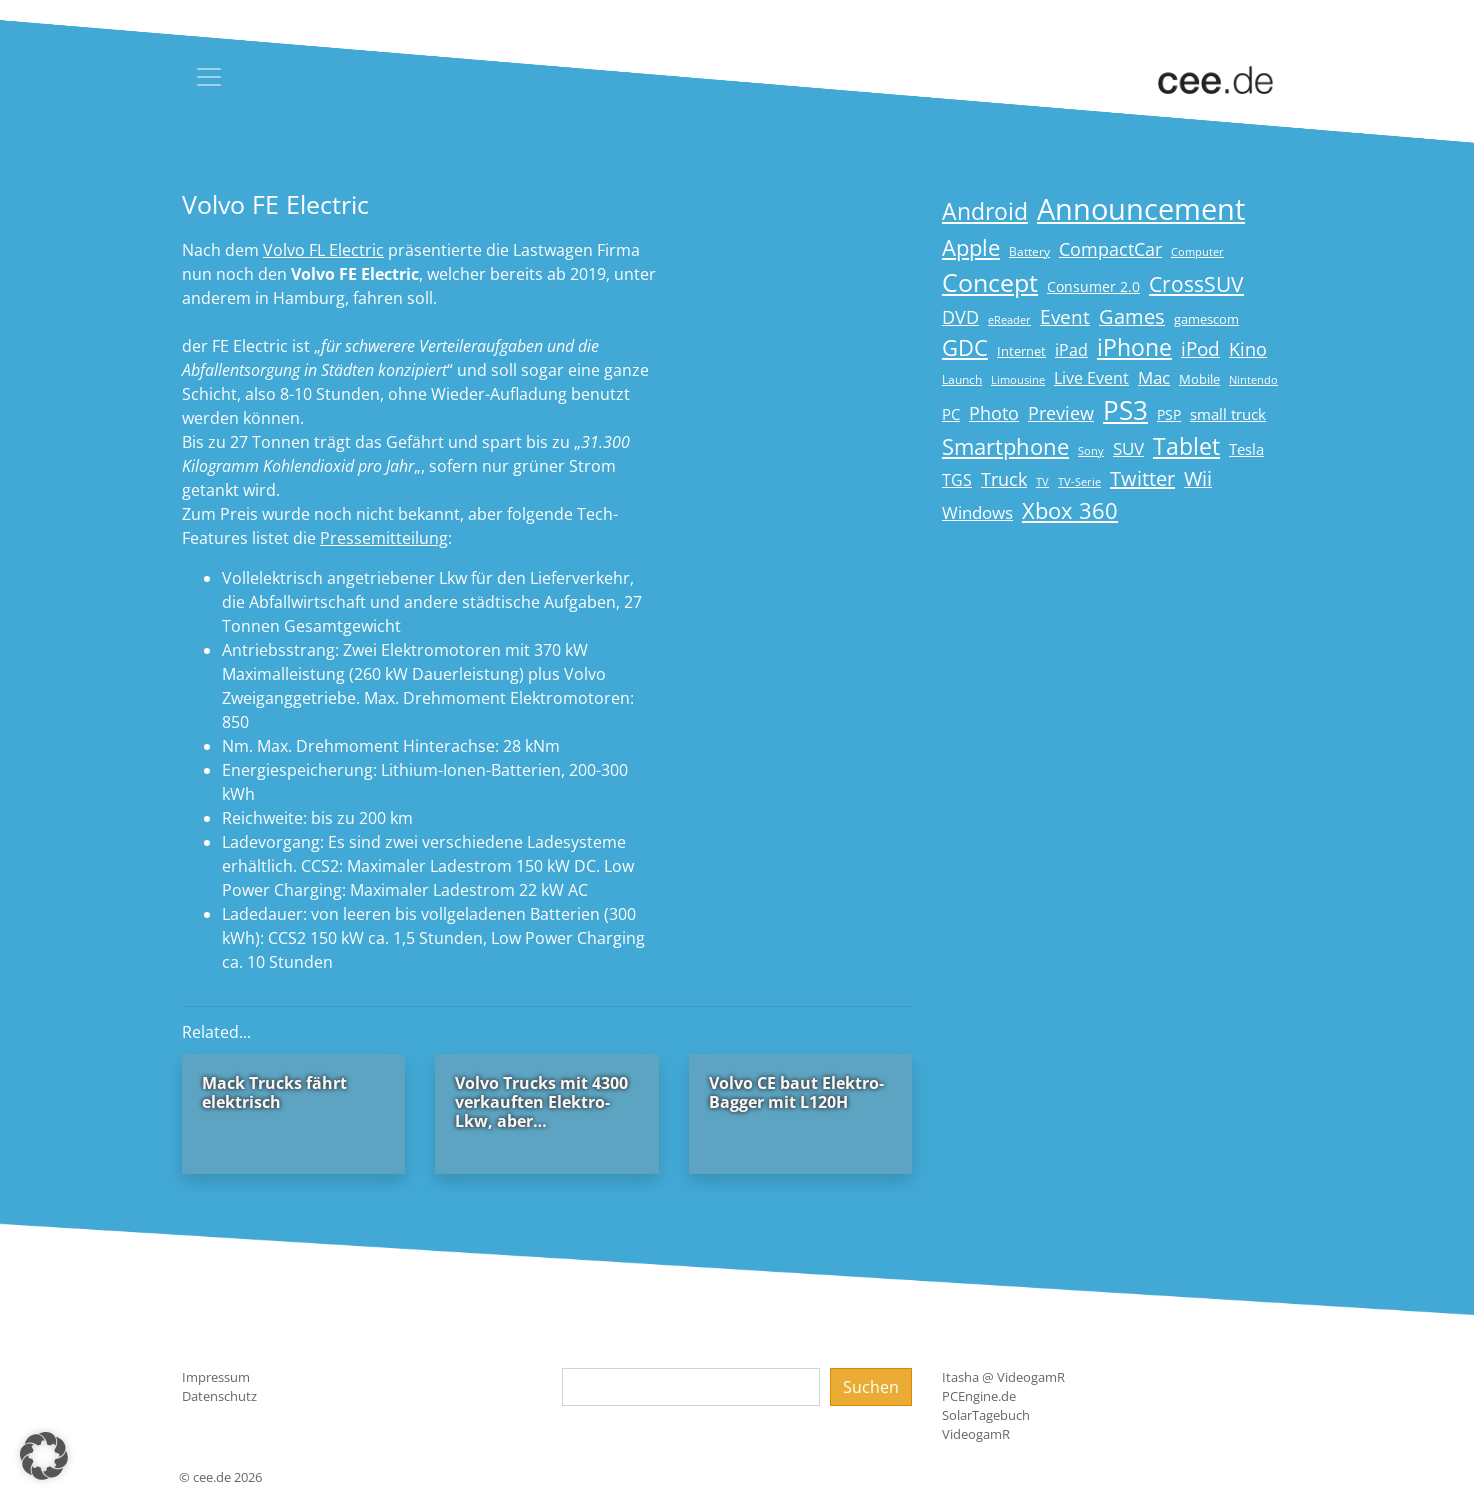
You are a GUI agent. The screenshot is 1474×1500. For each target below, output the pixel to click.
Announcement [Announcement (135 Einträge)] (1141, 209)
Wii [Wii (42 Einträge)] (1198, 478)
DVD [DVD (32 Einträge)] (960, 317)
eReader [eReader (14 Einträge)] (1009, 319)
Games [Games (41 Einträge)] (1132, 316)
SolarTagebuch (986, 1415)
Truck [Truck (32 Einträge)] (1004, 479)
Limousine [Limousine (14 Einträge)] (1018, 379)
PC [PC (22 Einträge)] (951, 414)
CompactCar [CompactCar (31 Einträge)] (1110, 249)
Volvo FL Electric (323, 250)
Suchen (871, 1387)
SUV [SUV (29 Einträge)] (1128, 448)
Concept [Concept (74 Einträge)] (990, 282)
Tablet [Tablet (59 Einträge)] (1186, 446)
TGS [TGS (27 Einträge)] (957, 479)
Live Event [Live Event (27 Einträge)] (1091, 377)
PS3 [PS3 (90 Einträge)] (1125, 410)
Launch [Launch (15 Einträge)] (962, 379)
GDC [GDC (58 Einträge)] (965, 347)
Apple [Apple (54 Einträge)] (971, 247)
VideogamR (976, 1434)
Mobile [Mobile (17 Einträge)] (1199, 379)
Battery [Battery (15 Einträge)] (1029, 251)
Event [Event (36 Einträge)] (1065, 316)
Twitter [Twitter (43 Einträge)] (1142, 478)
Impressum (216, 1377)
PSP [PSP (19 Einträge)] (1169, 415)
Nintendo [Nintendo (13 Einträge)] (1253, 380)
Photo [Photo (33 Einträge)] (994, 413)
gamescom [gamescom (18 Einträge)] (1206, 319)
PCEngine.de (979, 1396)
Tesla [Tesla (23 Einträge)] (1246, 449)
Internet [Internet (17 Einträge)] (1021, 351)
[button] (44, 1456)
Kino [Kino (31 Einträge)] (1248, 349)
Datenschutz (219, 1396)
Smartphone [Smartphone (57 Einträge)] (1005, 446)
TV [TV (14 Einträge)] (1042, 481)
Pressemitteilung (384, 538)
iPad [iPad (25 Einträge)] (1071, 350)
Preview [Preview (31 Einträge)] (1061, 413)
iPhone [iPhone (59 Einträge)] (1134, 347)
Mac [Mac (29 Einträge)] (1154, 377)
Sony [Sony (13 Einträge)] (1091, 451)
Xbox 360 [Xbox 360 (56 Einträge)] (1070, 510)
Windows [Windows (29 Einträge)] (977, 512)
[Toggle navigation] (209, 77)
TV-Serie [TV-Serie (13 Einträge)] (1079, 482)
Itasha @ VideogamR (1003, 1377)
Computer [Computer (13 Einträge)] (1197, 252)
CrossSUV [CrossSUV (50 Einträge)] (1196, 283)
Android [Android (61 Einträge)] (985, 211)
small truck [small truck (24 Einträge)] (1228, 414)
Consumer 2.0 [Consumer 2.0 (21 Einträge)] (1093, 286)
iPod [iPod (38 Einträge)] (1200, 349)
